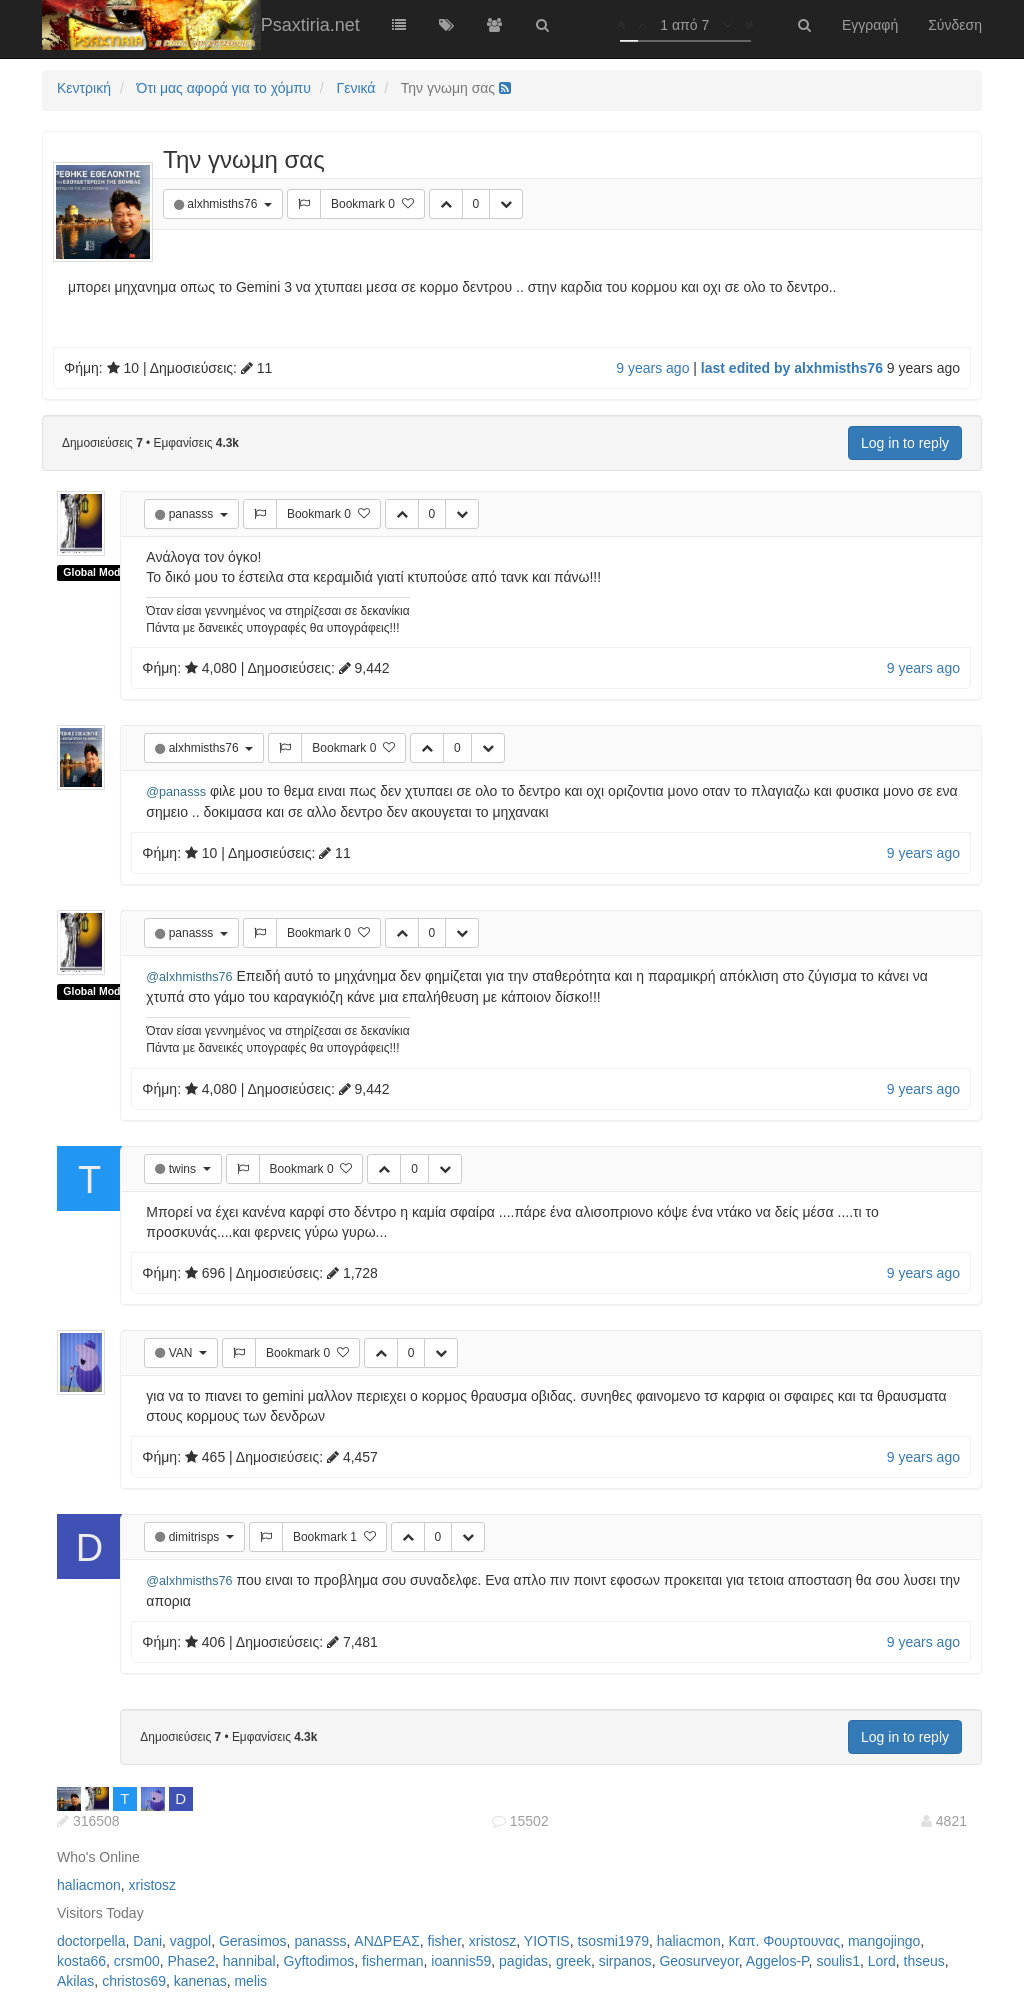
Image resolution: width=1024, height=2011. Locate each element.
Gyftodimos (319, 1961)
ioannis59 (461, 1961)
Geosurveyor (698, 1961)
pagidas (523, 1961)
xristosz (152, 1885)
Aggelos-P (777, 1961)
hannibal (249, 1961)
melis (250, 1981)
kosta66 (81, 1961)
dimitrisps (196, 1537)
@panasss (176, 792)
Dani (147, 1941)
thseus (924, 1961)
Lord (882, 1961)
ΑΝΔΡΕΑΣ (386, 1941)
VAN (182, 1353)
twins (184, 1169)
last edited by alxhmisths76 (792, 368)
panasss (193, 514)
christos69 (134, 1981)
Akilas (75, 1981)
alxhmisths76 (223, 204)
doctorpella (91, 1941)
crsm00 (137, 1961)
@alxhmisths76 (189, 977)
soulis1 (838, 1961)
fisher (444, 1941)
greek (573, 1961)
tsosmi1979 (613, 1941)
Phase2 (191, 1961)
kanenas (200, 1981)
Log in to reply (905, 443)
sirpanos (625, 1961)
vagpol (190, 1941)
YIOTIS (547, 1941)
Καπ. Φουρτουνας (784, 1941)
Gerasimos (253, 1941)
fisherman (392, 1961)
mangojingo (884, 1941)
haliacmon (89, 1885)
